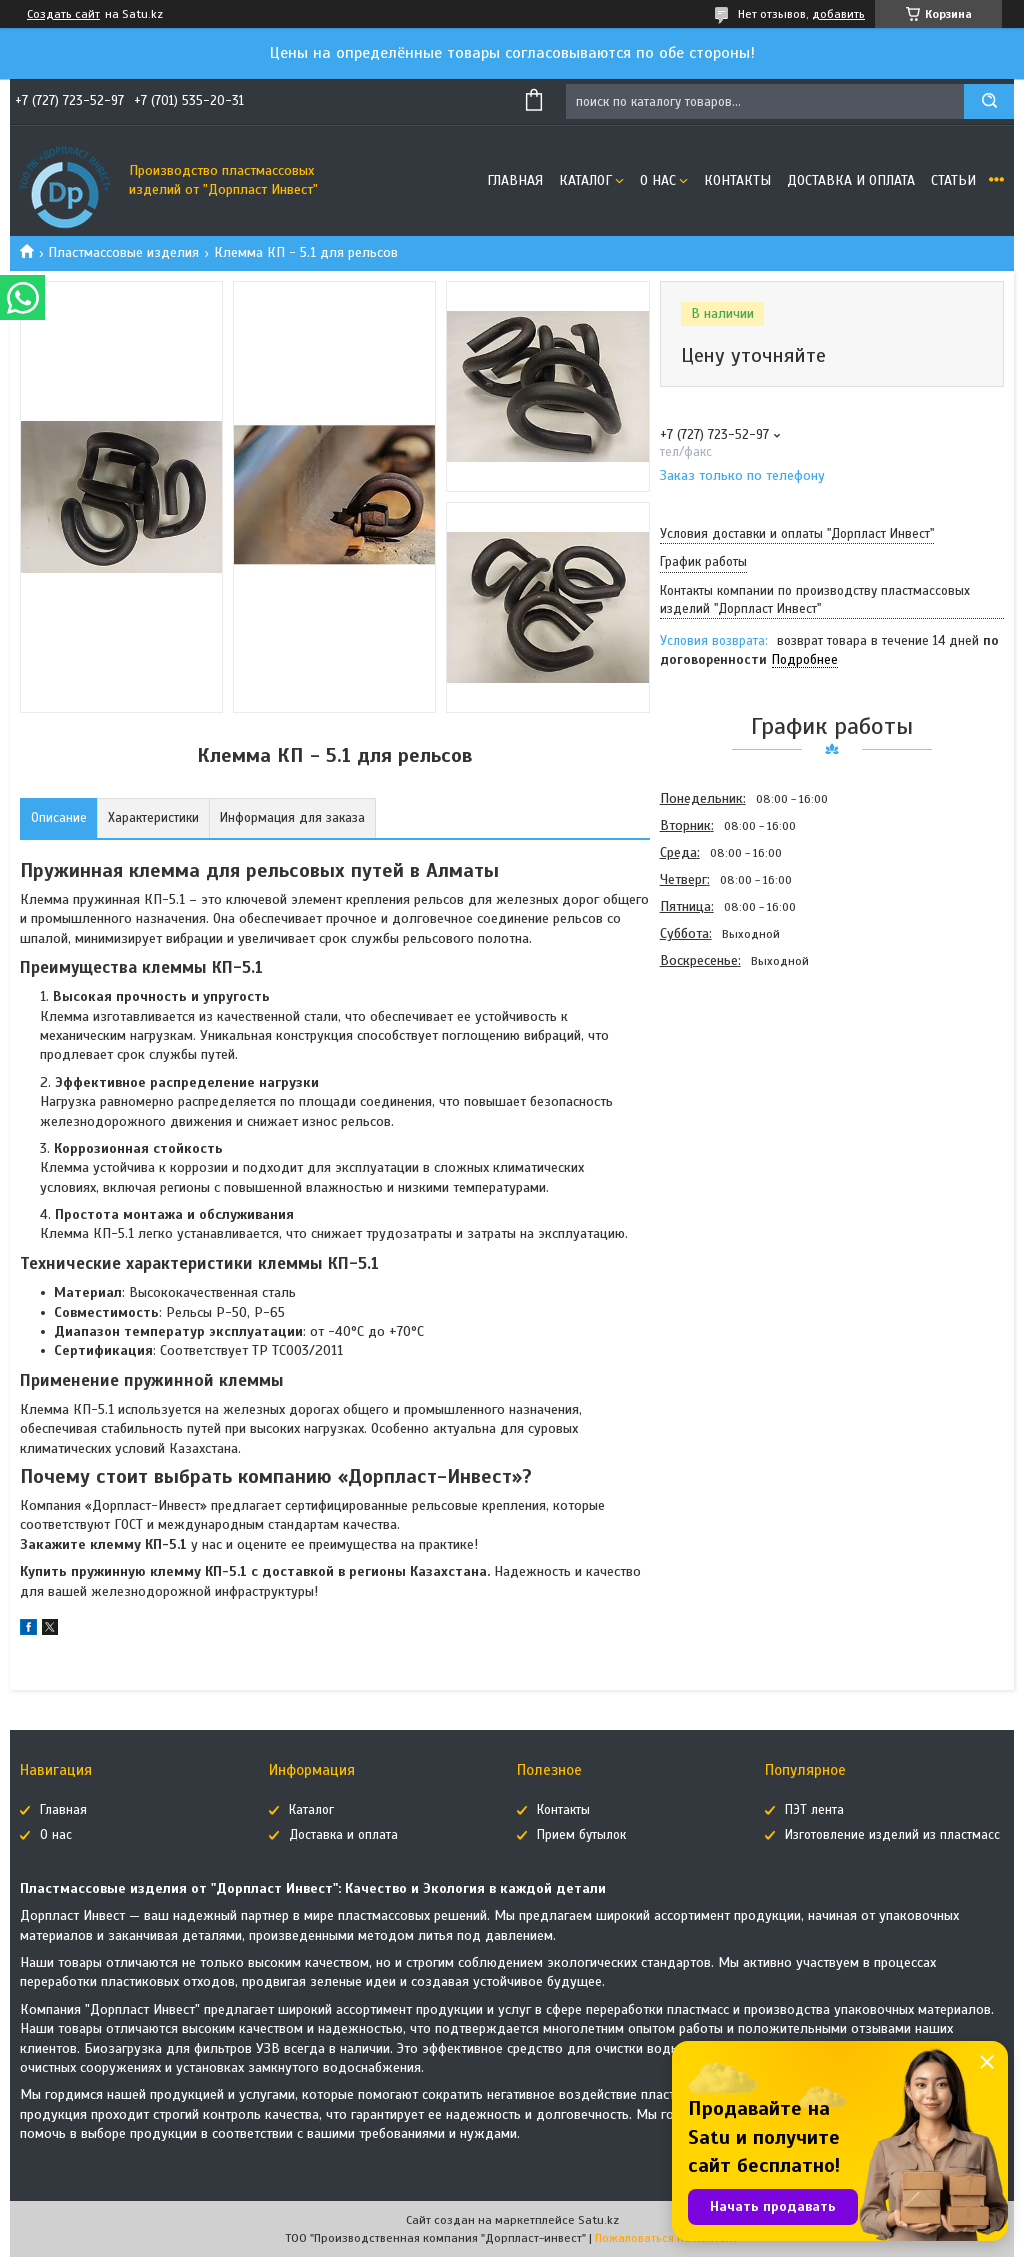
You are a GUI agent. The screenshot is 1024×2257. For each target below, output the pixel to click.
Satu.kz (598, 2220)
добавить (838, 14)
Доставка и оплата (851, 180)
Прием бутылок (581, 1835)
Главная (515, 180)
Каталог (585, 180)
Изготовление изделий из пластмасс (892, 1835)
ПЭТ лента (814, 1810)
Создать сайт (63, 14)
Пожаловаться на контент (666, 2238)
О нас (658, 180)
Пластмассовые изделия (123, 252)
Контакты (737, 180)
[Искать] (989, 101)
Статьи (953, 180)
